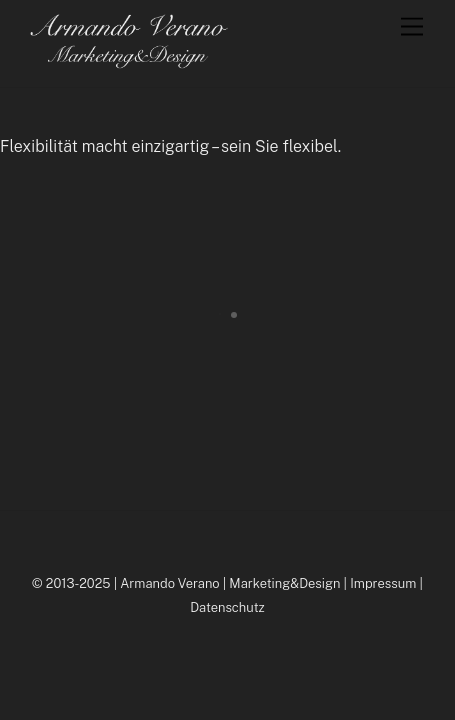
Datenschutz (227, 607)
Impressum (383, 583)
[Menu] (412, 27)
